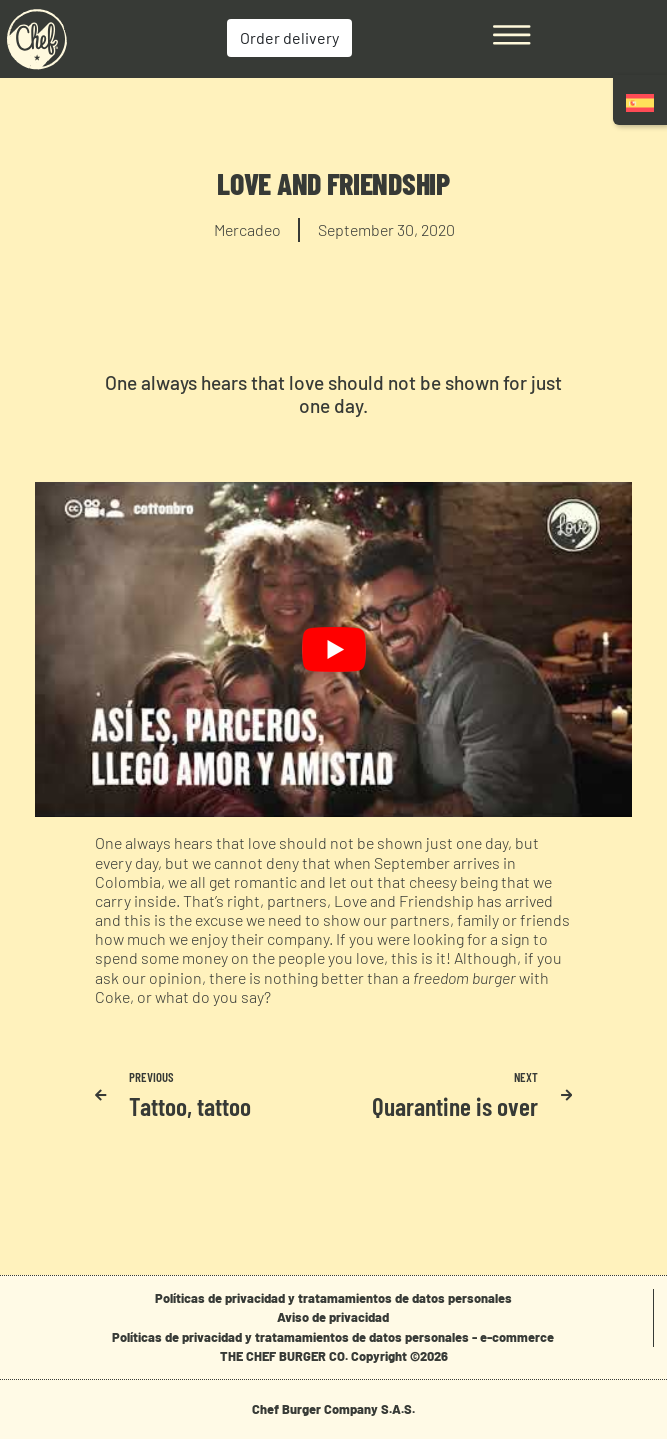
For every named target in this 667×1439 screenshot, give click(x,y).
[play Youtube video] (333, 650)
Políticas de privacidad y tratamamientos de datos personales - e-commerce (333, 1337)
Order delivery (289, 37)
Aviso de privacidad (333, 1317)
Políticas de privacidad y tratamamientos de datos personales (333, 1298)
